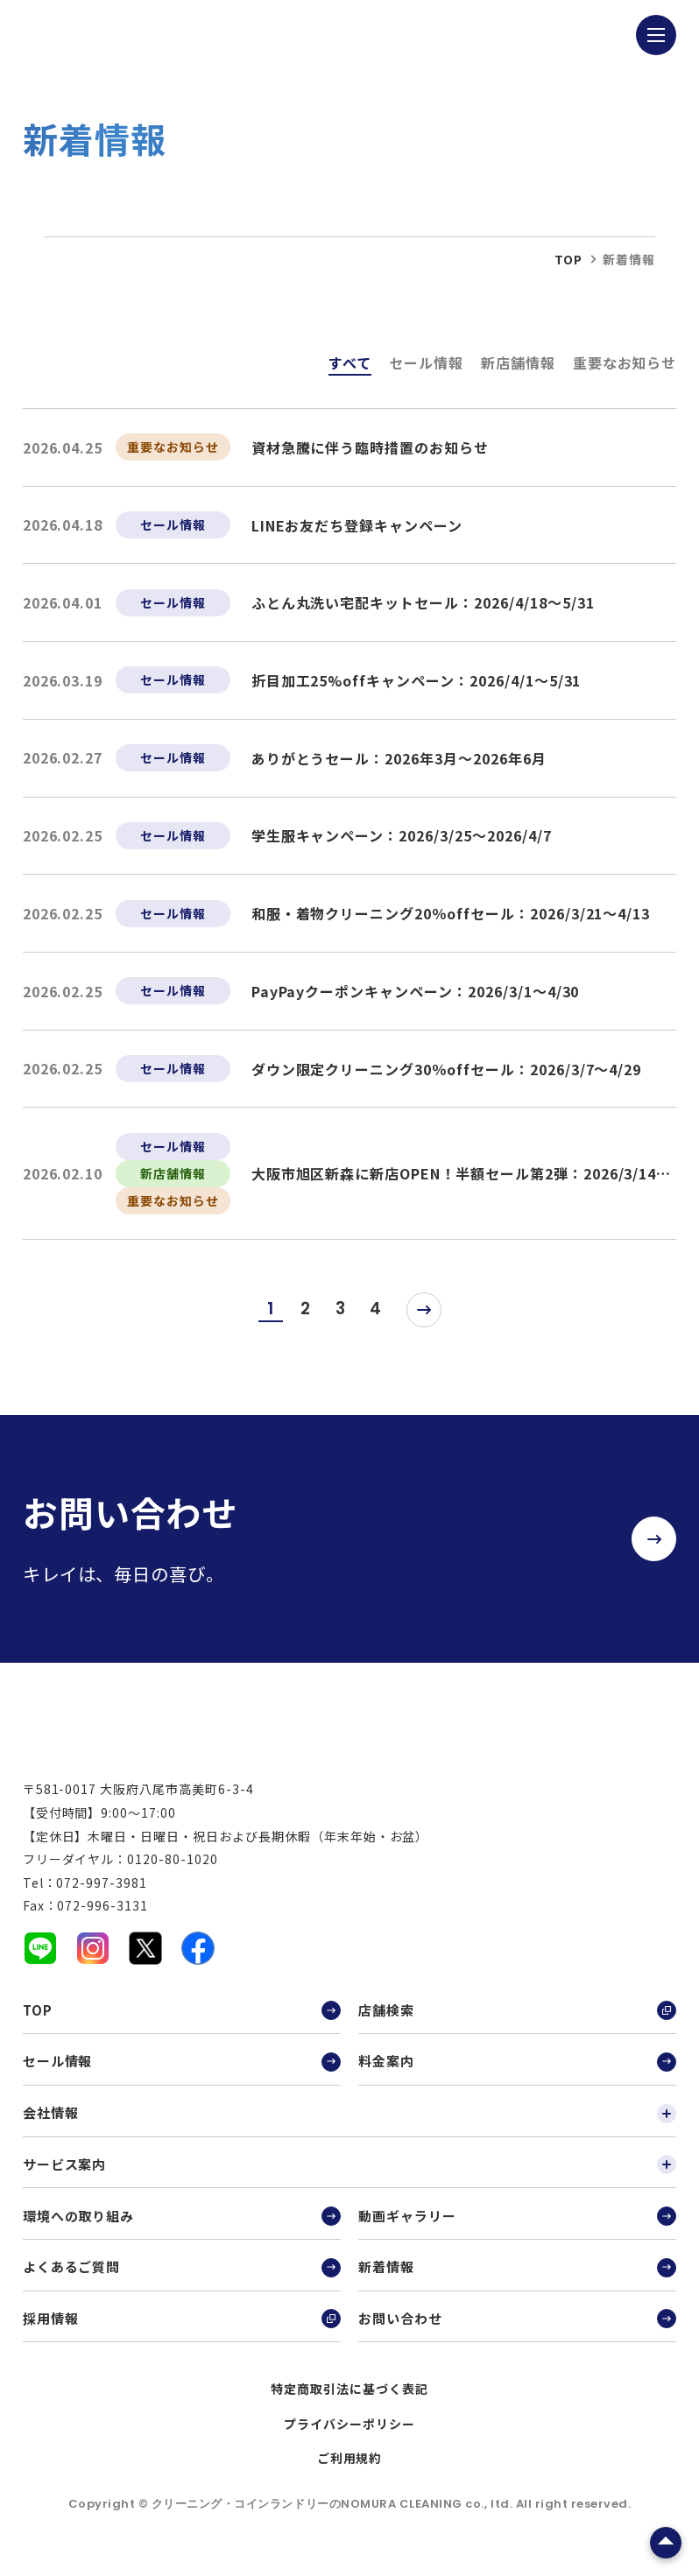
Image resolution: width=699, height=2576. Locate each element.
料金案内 (517, 2072)
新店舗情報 (518, 362)
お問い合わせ (517, 2330)
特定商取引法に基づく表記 (349, 2400)
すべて (349, 362)
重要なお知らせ (625, 362)
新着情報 (517, 2278)
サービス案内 (350, 2175)
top (568, 259)
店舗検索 (517, 2021)
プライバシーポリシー (349, 2435)
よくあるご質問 (182, 2278)
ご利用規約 (350, 2469)
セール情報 (426, 362)
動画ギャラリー (517, 2227)
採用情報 (182, 2330)
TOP (182, 2021)
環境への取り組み (182, 2227)
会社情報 (350, 2124)
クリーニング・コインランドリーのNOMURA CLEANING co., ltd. (334, 2515)
